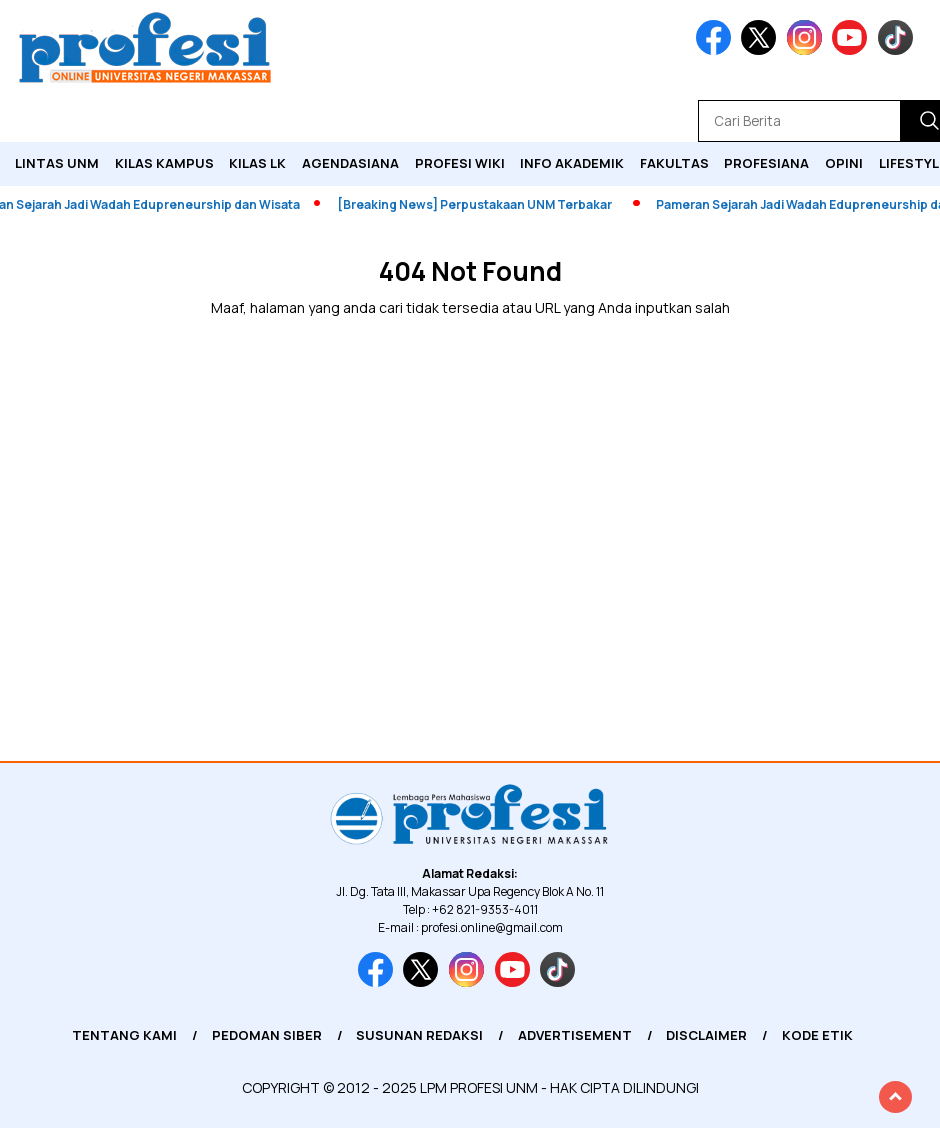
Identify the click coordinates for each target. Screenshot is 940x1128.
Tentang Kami (124, 1035)
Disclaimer (706, 1035)
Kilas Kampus (164, 163)
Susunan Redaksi (419, 1035)
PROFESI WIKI (460, 163)
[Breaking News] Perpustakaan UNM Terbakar (479, 204)
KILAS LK (257, 163)
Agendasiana (350, 163)
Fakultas (674, 163)
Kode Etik (817, 1035)
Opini (844, 163)
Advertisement (575, 1035)
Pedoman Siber (267, 1035)
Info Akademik (572, 163)
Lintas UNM (57, 163)
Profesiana (766, 163)
